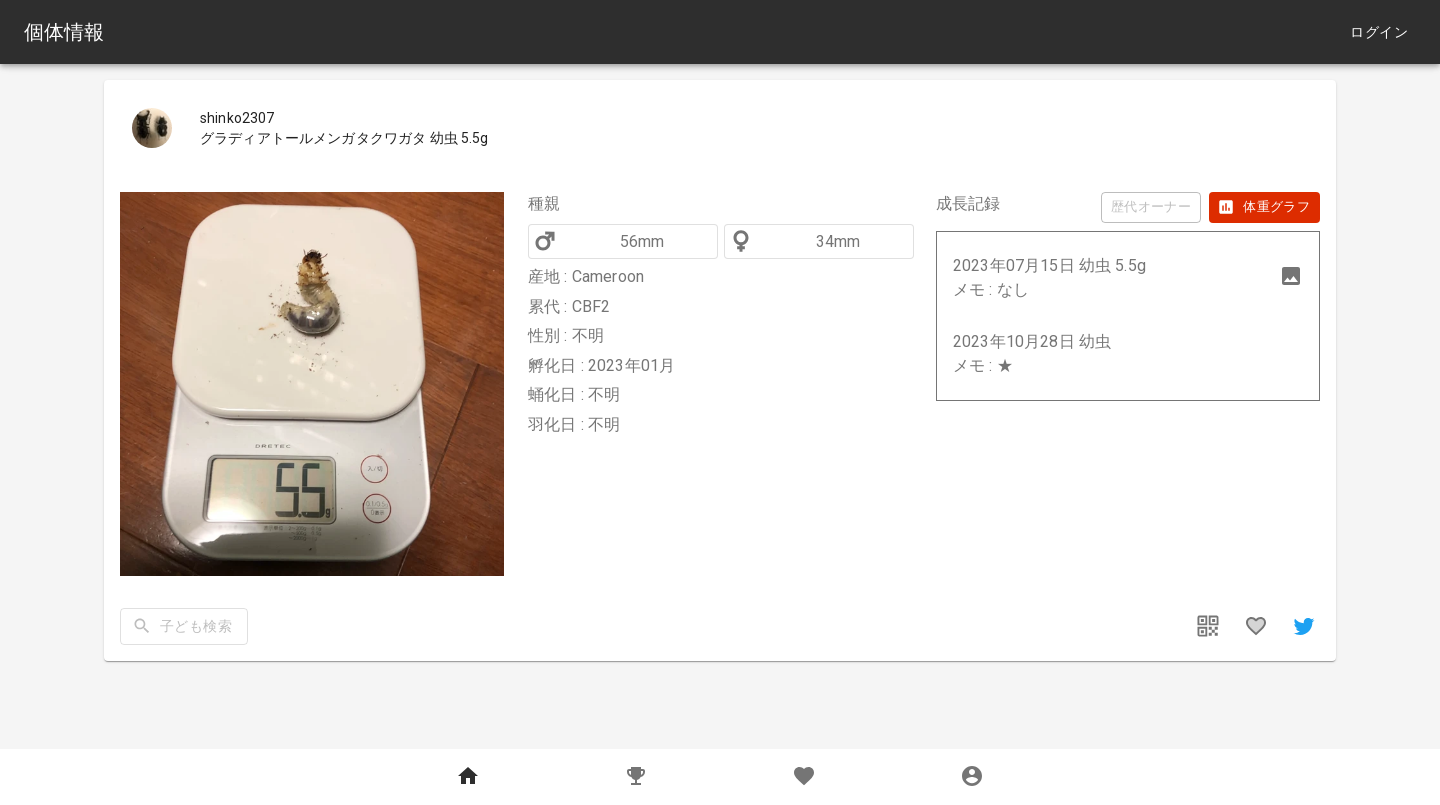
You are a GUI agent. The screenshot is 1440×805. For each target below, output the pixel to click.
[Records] (636, 777)
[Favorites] (804, 777)
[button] (1128, 278)
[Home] (468, 777)
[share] (1304, 626)
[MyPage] (972, 777)
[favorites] (1256, 626)
